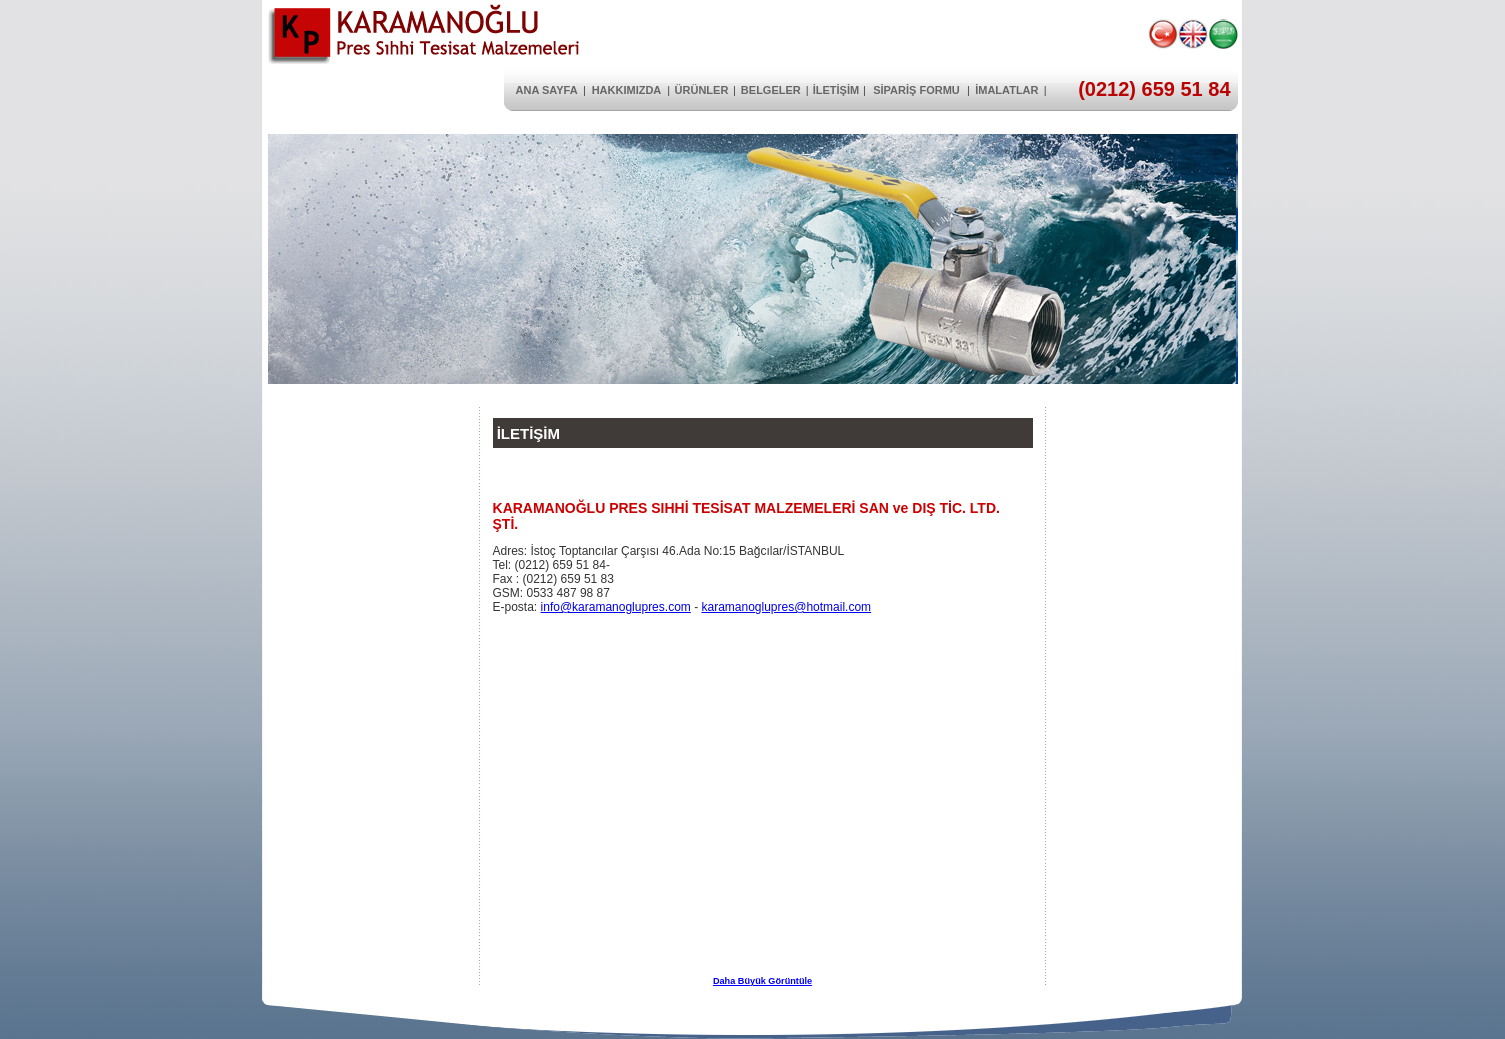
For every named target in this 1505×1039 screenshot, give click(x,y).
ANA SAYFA (547, 90)
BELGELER (771, 90)
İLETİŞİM (836, 90)
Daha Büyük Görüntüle (762, 981)
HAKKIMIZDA (627, 90)
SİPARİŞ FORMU (916, 90)
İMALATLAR (1006, 90)
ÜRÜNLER (702, 90)
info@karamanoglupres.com (616, 607)
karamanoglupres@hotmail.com (786, 607)
